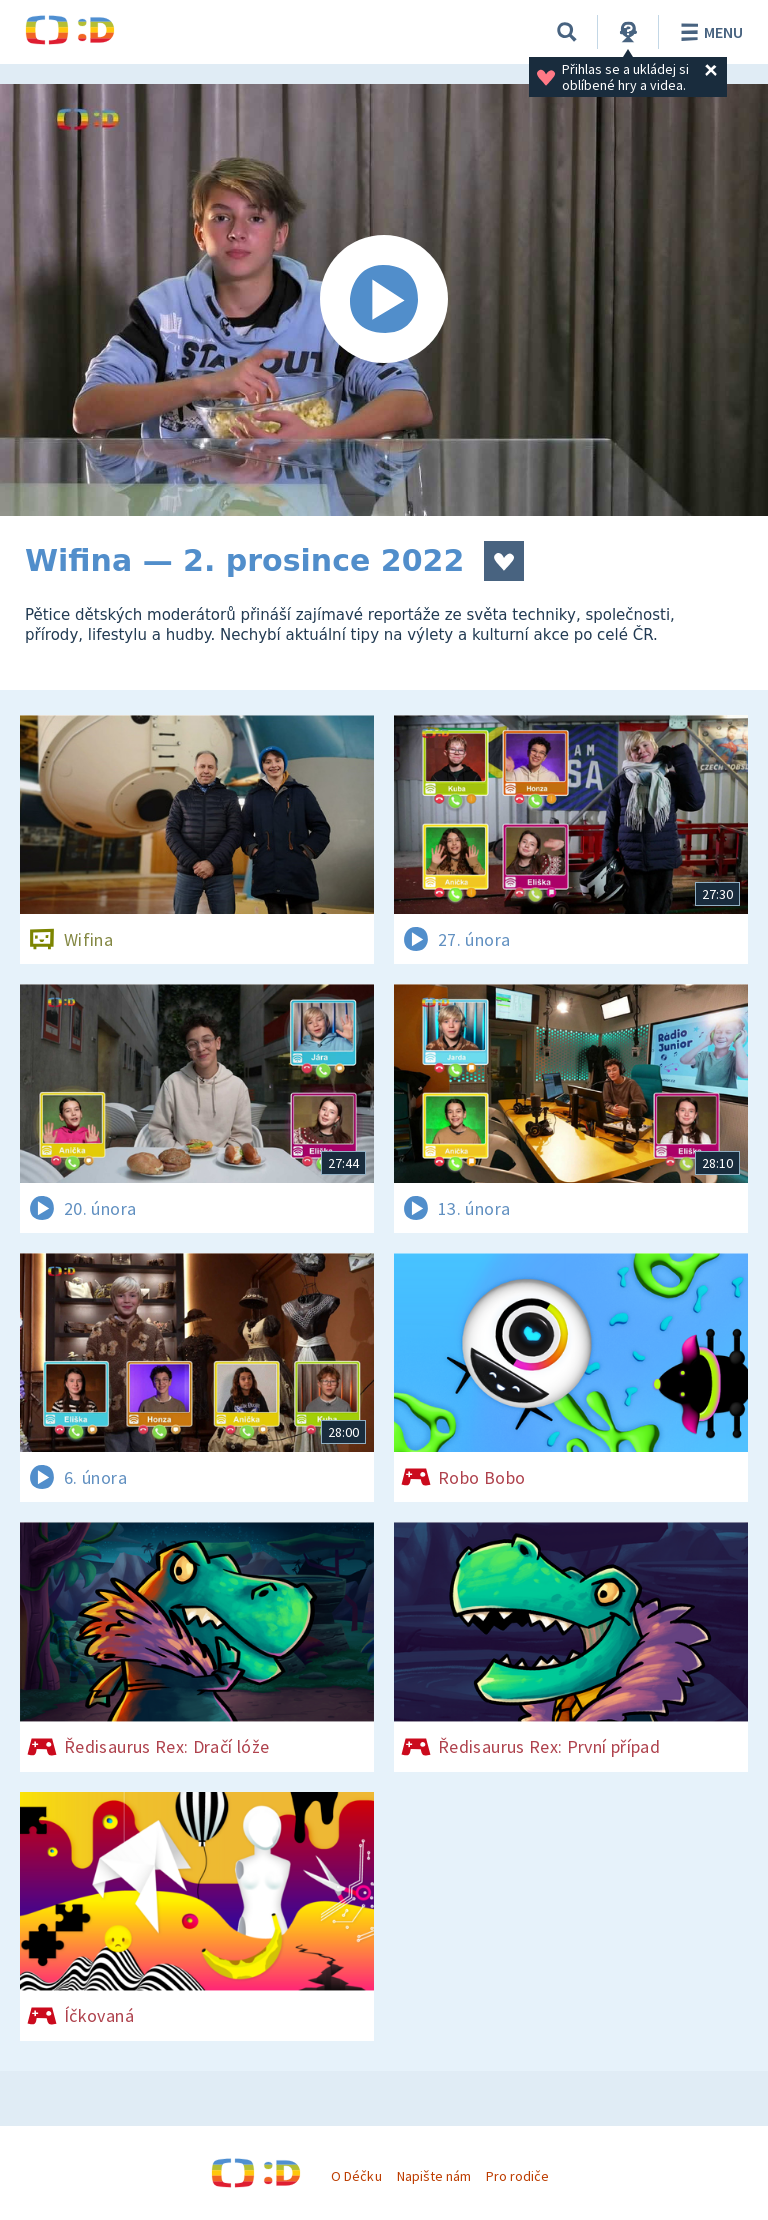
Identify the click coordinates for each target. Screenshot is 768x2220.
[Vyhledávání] (567, 32)
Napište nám (434, 2176)
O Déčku (356, 2176)
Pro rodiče (517, 2176)
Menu (708, 32)
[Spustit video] (384, 300)
